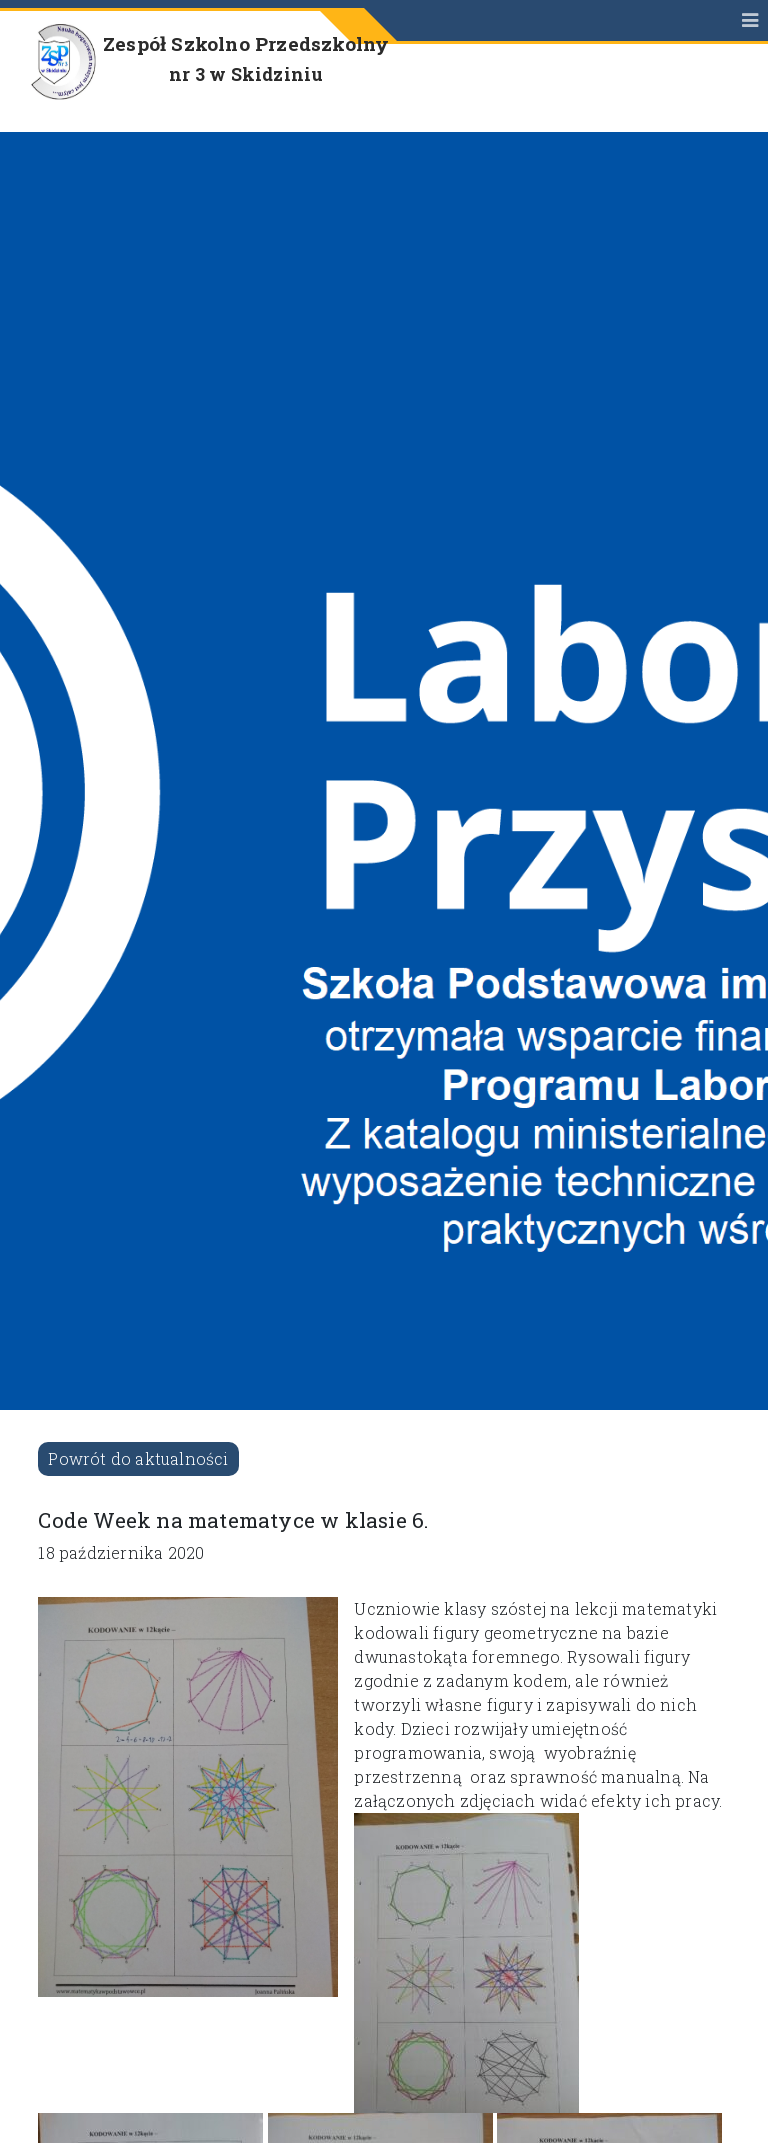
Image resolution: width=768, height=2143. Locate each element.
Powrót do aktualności (138, 1458)
